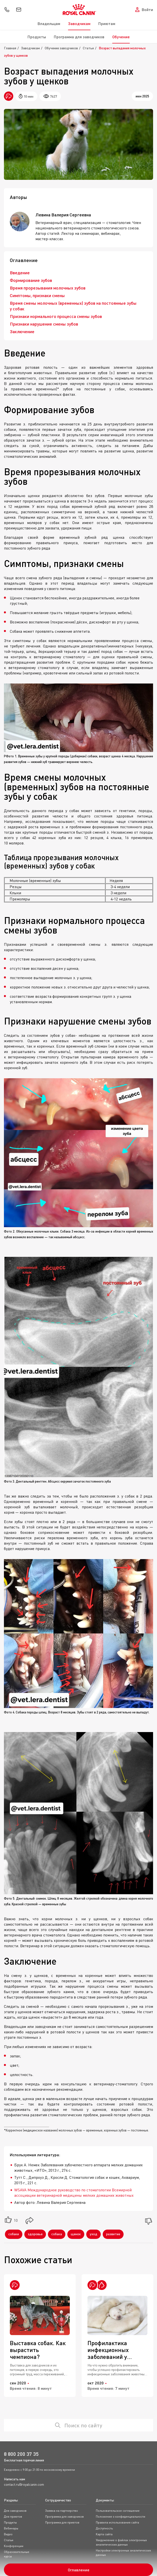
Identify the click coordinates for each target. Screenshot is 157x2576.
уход (93, 2234)
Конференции (13, 2546)
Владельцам (49, 23)
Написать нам (14, 2479)
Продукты (37, 36)
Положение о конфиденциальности (120, 2516)
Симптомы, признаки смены (37, 295)
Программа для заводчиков (79, 36)
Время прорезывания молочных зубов (48, 287)
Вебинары (11, 2528)
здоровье (35, 2234)
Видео (8, 2534)
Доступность (104, 2528)
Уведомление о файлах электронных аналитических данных (121, 2542)
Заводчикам (79, 23)
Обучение (121, 36)
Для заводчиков (15, 2510)
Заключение (22, 331)
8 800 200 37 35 (21, 2454)
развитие (113, 2234)
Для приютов (13, 2516)
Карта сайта (104, 2534)
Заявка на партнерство (61, 2510)
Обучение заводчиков (61, 48)
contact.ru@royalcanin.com (24, 2484)
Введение (20, 272)
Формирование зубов (31, 280)
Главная (10, 48)
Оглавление (78, 2569)
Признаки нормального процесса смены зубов (56, 316)
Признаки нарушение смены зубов (44, 324)
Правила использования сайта (117, 2522)
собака (56, 2234)
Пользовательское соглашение (118, 2510)
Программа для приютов (62, 2522)
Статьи (88, 48)
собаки (13, 2234)
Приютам (106, 23)
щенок (76, 2234)
